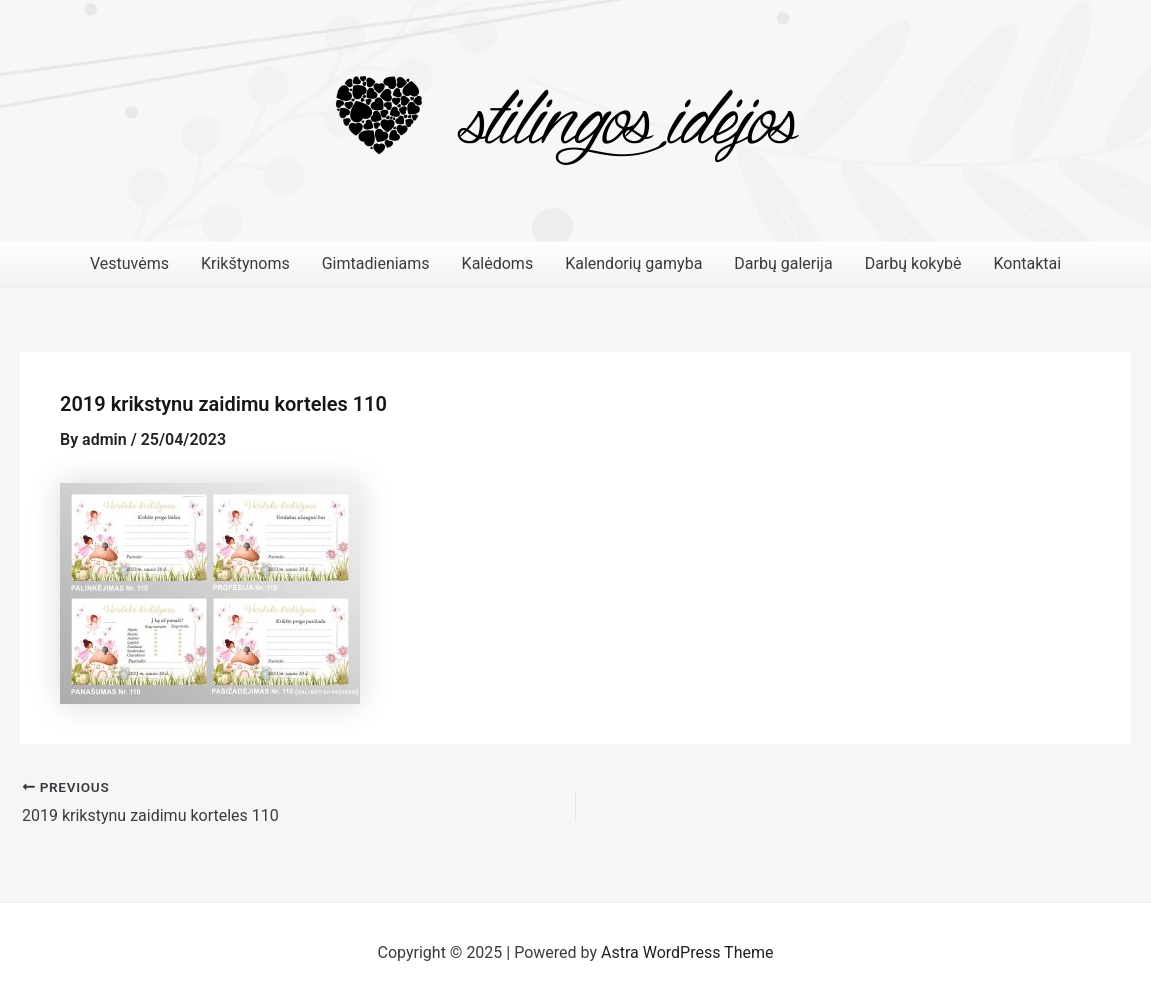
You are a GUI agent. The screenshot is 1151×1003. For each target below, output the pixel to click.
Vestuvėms (129, 263)
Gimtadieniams (376, 263)
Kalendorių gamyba (633, 263)
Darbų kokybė (913, 263)
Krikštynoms (245, 263)
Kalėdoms (498, 263)
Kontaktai (1027, 263)
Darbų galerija (783, 263)
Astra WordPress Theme (687, 952)
